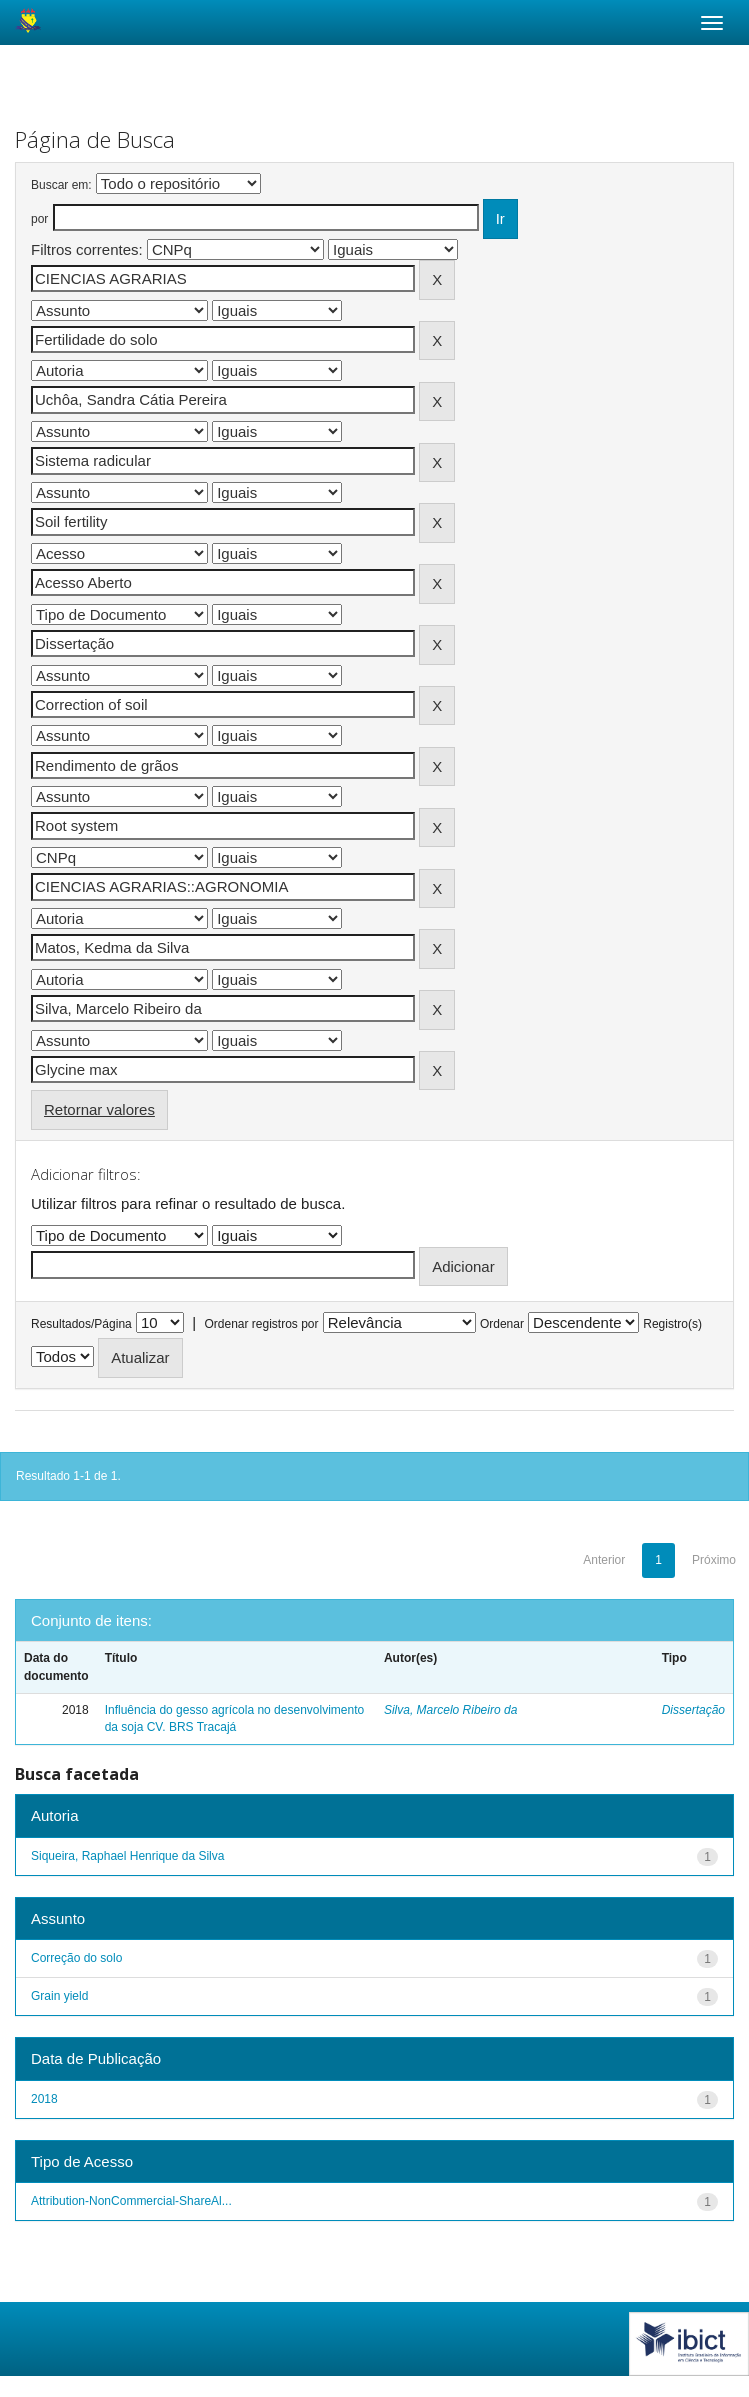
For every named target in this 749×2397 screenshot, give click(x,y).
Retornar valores (99, 1109)
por (39, 219)
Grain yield (59, 1996)
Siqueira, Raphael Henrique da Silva (127, 1856)
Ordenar (502, 1324)
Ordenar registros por (261, 1324)
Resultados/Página (81, 1324)
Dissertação (693, 1710)
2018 (44, 2099)
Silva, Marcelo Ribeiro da (450, 1710)
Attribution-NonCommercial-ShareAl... (131, 2201)
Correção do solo (76, 1958)
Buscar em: (61, 185)
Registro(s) (672, 1324)
